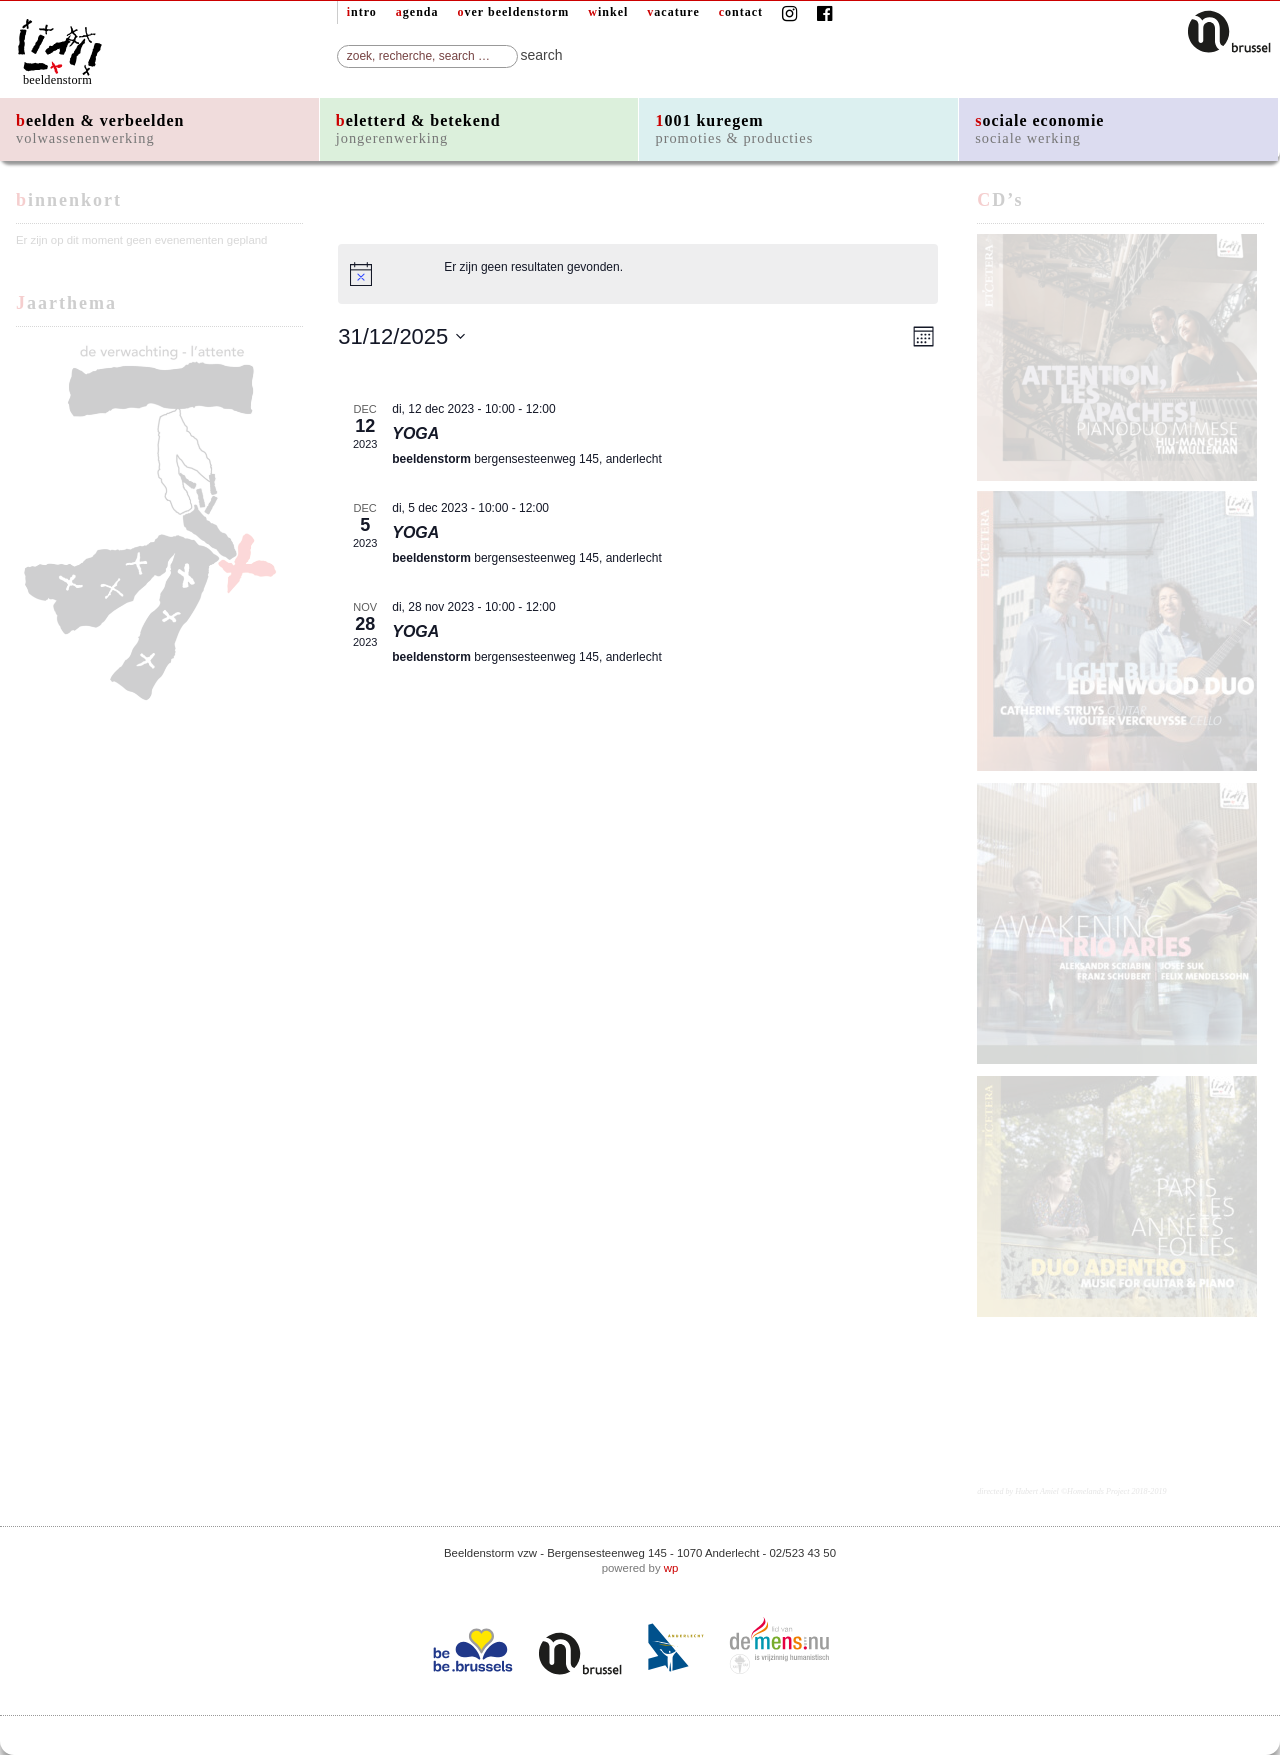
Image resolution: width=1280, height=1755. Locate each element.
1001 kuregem (734, 129)
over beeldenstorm (514, 12)
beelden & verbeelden (100, 129)
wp (671, 1568)
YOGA (415, 433)
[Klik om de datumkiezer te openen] (402, 336)
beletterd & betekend (418, 129)
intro (362, 12)
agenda (417, 12)
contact (741, 12)
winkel (608, 12)
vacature (673, 12)
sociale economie (1039, 129)
